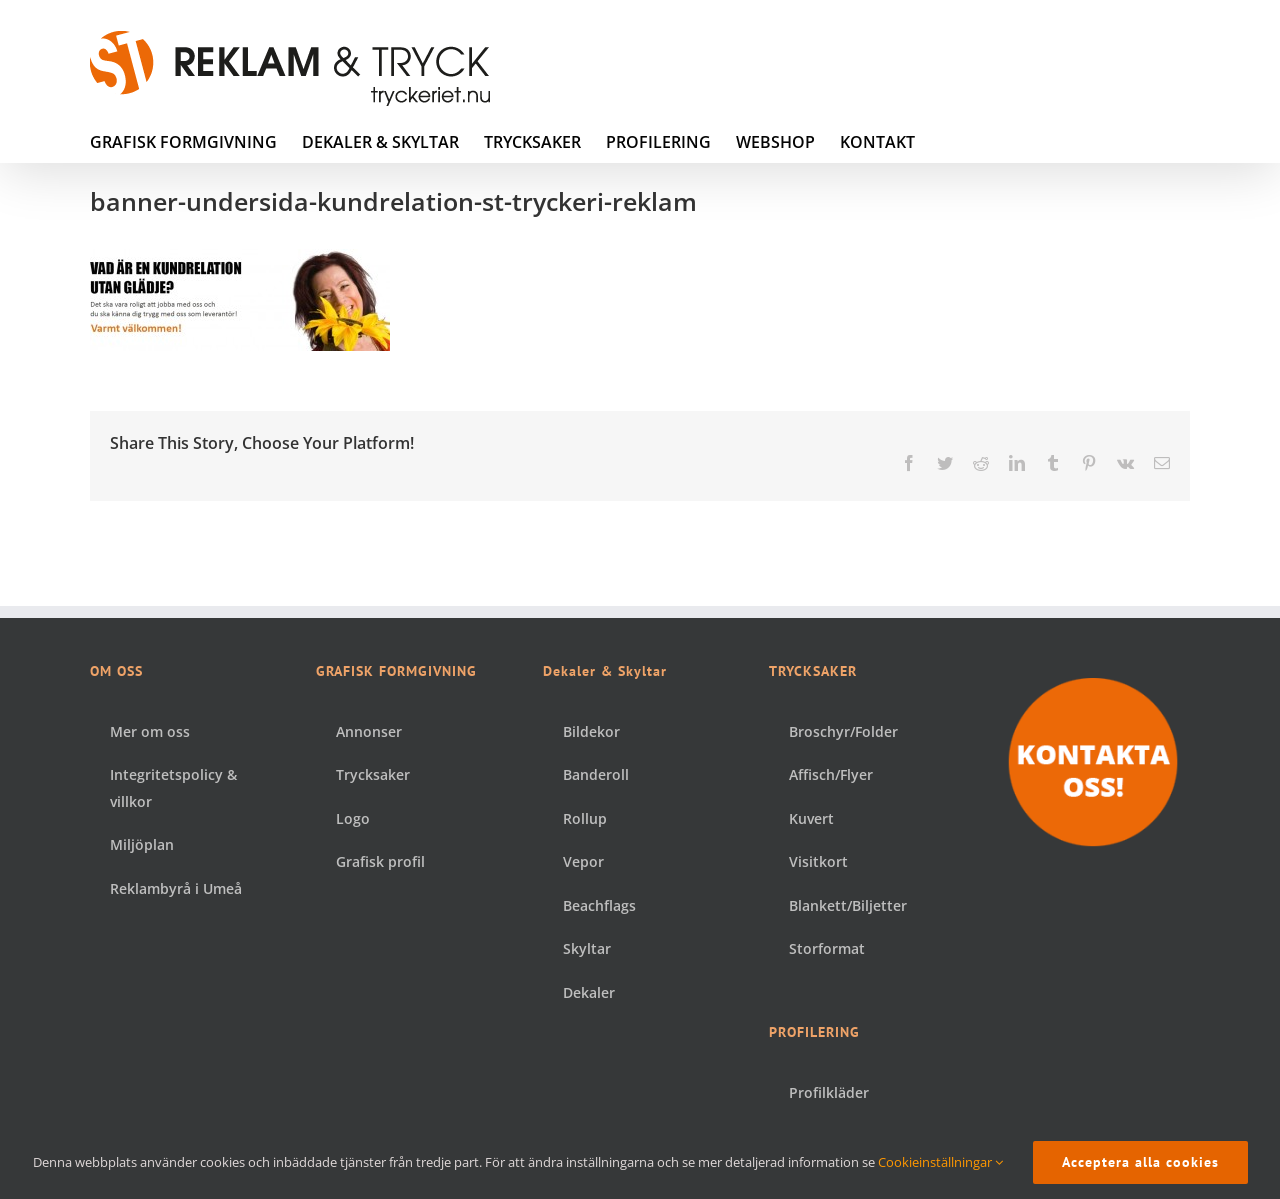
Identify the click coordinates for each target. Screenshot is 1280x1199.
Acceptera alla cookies (1140, 1162)
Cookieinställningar (940, 1162)
